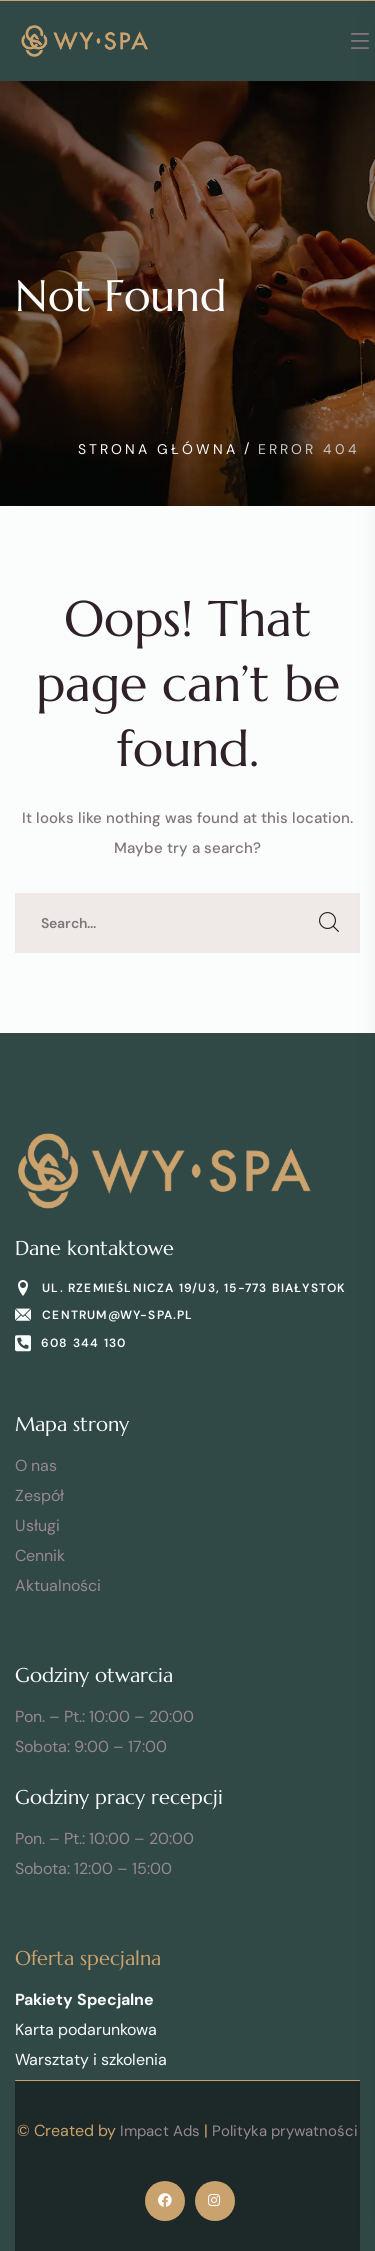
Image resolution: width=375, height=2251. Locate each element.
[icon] (165, 2201)
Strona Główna (158, 449)
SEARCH (330, 923)
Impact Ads (160, 2131)
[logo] (85, 40)
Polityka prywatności (285, 2131)
